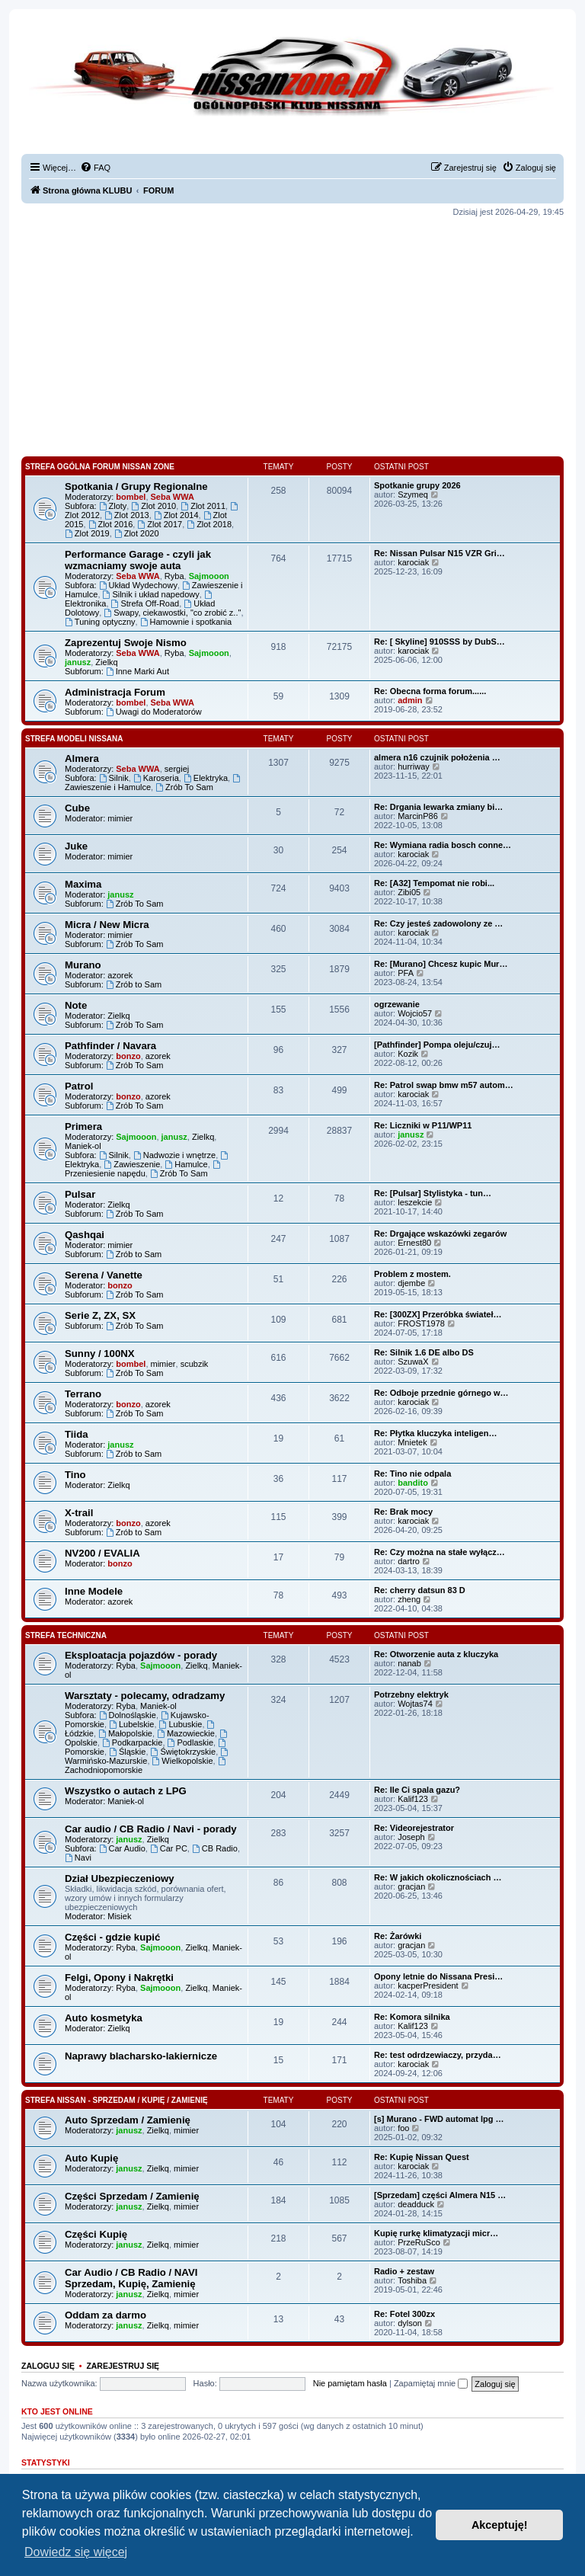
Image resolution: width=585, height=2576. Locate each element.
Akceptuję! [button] (500, 2525)
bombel (130, 496)
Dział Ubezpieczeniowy (119, 1878)
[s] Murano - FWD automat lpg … (438, 2118)
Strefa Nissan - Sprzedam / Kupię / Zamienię (116, 2100)
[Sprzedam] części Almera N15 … (440, 2195)
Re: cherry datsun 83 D (419, 1590)
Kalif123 (413, 1798)
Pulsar (80, 1194)
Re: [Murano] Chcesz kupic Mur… (440, 963)
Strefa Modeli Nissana (74, 738)
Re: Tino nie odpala (412, 1473)
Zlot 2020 (136, 533)
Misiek (119, 1916)
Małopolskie (125, 1733)
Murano (83, 965)
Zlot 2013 (126, 515)
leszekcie (415, 1202)
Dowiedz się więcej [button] (75, 2552)
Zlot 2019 (87, 533)
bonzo (128, 1056)
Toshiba (412, 2280)
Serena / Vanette (103, 1275)
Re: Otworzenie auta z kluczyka (436, 1654)
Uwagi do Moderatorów (154, 711)
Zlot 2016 (110, 524)
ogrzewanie (397, 1004)
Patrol (79, 1086)
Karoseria (156, 777)
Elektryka (206, 777)
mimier (120, 818)
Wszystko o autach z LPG (126, 1791)
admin (410, 700)
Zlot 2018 (209, 524)
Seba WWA (172, 496)
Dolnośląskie (127, 1715)
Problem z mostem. (412, 1273)
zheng (409, 1599)
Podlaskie (191, 1742)
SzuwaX (413, 1361)
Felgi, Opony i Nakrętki (119, 1977)
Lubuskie (181, 1724)
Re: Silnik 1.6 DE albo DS (424, 1352)
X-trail (79, 1512)
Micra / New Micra (107, 924)
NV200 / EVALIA (102, 1553)
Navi (78, 1857)
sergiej (177, 768)
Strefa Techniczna (66, 1635)
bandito (413, 1482)
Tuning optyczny (100, 621)
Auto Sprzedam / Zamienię (127, 2120)
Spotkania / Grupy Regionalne (136, 486)
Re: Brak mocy (403, 1511)
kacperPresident (428, 1985)
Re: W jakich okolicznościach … (438, 1877)
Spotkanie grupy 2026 (417, 485)
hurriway (414, 766)
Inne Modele (94, 1591)
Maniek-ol (83, 1145)
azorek (120, 975)
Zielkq (106, 662)
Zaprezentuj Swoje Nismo (126, 642)
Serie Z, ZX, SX (100, 1315)
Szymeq (413, 494)
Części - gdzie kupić (112, 1937)
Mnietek (412, 1442)
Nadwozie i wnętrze (174, 1155)
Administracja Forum (115, 692)
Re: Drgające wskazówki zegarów (440, 1233)
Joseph (411, 1837)
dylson (410, 2323)
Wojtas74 (415, 1703)
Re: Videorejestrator (414, 1827)
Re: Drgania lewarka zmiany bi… (438, 806)
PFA (406, 973)
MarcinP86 (418, 816)
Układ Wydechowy (138, 585)
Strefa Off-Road (145, 603)
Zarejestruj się (122, 2365)
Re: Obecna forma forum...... (430, 691)
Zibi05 (409, 892)
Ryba (174, 576)
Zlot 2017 (159, 524)
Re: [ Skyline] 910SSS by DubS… (439, 641)
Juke (76, 846)
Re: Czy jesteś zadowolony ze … (438, 923)
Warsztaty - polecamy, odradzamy (145, 1695)
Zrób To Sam (184, 787)
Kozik (408, 1053)
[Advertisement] (292, 336)
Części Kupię (96, 2234)
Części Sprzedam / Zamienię (132, 2196)
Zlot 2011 (203, 505)
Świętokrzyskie (183, 1751)
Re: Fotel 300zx (404, 2313)
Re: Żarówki (397, 1936)
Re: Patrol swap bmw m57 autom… (443, 1085)
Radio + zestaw (404, 2271)
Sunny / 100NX (100, 1353)
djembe (411, 1283)
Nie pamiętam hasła (350, 2383)
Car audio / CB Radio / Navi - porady (151, 1829)
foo (403, 2128)
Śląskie (127, 1751)
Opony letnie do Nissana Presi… (438, 1976)
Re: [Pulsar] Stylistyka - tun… (432, 1193)
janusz (78, 662)
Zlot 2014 (176, 515)
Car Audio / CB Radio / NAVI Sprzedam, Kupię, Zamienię (131, 2278)
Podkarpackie (132, 1742)
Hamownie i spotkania (186, 621)
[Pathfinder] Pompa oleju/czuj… (437, 1044)
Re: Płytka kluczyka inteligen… (435, 1433)
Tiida (76, 1434)
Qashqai (84, 1234)
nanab (409, 1663)
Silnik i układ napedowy (151, 594)
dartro (409, 1561)
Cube (77, 808)
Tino (75, 1474)
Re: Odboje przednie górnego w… (441, 1392)
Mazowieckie (186, 1733)
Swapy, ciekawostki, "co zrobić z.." (172, 612)
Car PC (168, 1848)
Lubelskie (131, 1724)
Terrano (83, 1394)
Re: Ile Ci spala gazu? (417, 1789)
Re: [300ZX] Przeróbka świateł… (438, 1314)
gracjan (411, 1886)
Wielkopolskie (182, 1760)
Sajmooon (209, 576)
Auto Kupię (91, 2158)
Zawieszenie (132, 1164)
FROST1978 (421, 1323)
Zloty (113, 505)
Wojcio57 (415, 1013)
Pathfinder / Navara (110, 1045)
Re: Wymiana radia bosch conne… (442, 845)
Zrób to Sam (133, 984)
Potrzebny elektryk (411, 1694)
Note (76, 1005)
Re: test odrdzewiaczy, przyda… (437, 2054)
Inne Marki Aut (137, 671)
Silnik (114, 777)
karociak (413, 562)
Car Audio (122, 1848)
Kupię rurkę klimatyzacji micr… (436, 2233)
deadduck (416, 2204)
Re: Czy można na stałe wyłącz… (439, 1552)
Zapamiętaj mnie (431, 2383)
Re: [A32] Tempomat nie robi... (434, 883)
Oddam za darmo (105, 2315)
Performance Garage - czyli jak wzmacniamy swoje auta (138, 560)
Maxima (83, 884)
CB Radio (215, 1848)
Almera (82, 758)
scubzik (195, 1363)
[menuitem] (95, 167)
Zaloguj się (48, 2365)
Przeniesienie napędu (143, 1169)
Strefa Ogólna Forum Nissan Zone (99, 466)
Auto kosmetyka (103, 2018)
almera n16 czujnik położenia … (437, 757)
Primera (83, 1126)
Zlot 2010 (153, 505)
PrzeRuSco (419, 2242)
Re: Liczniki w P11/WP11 (423, 1125)
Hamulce (186, 1164)
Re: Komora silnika (412, 2016)
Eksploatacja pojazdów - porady (141, 1655)
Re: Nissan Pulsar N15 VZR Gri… (439, 553)
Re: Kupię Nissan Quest (421, 2157)
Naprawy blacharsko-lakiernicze (141, 2056)
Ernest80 (414, 1242)
